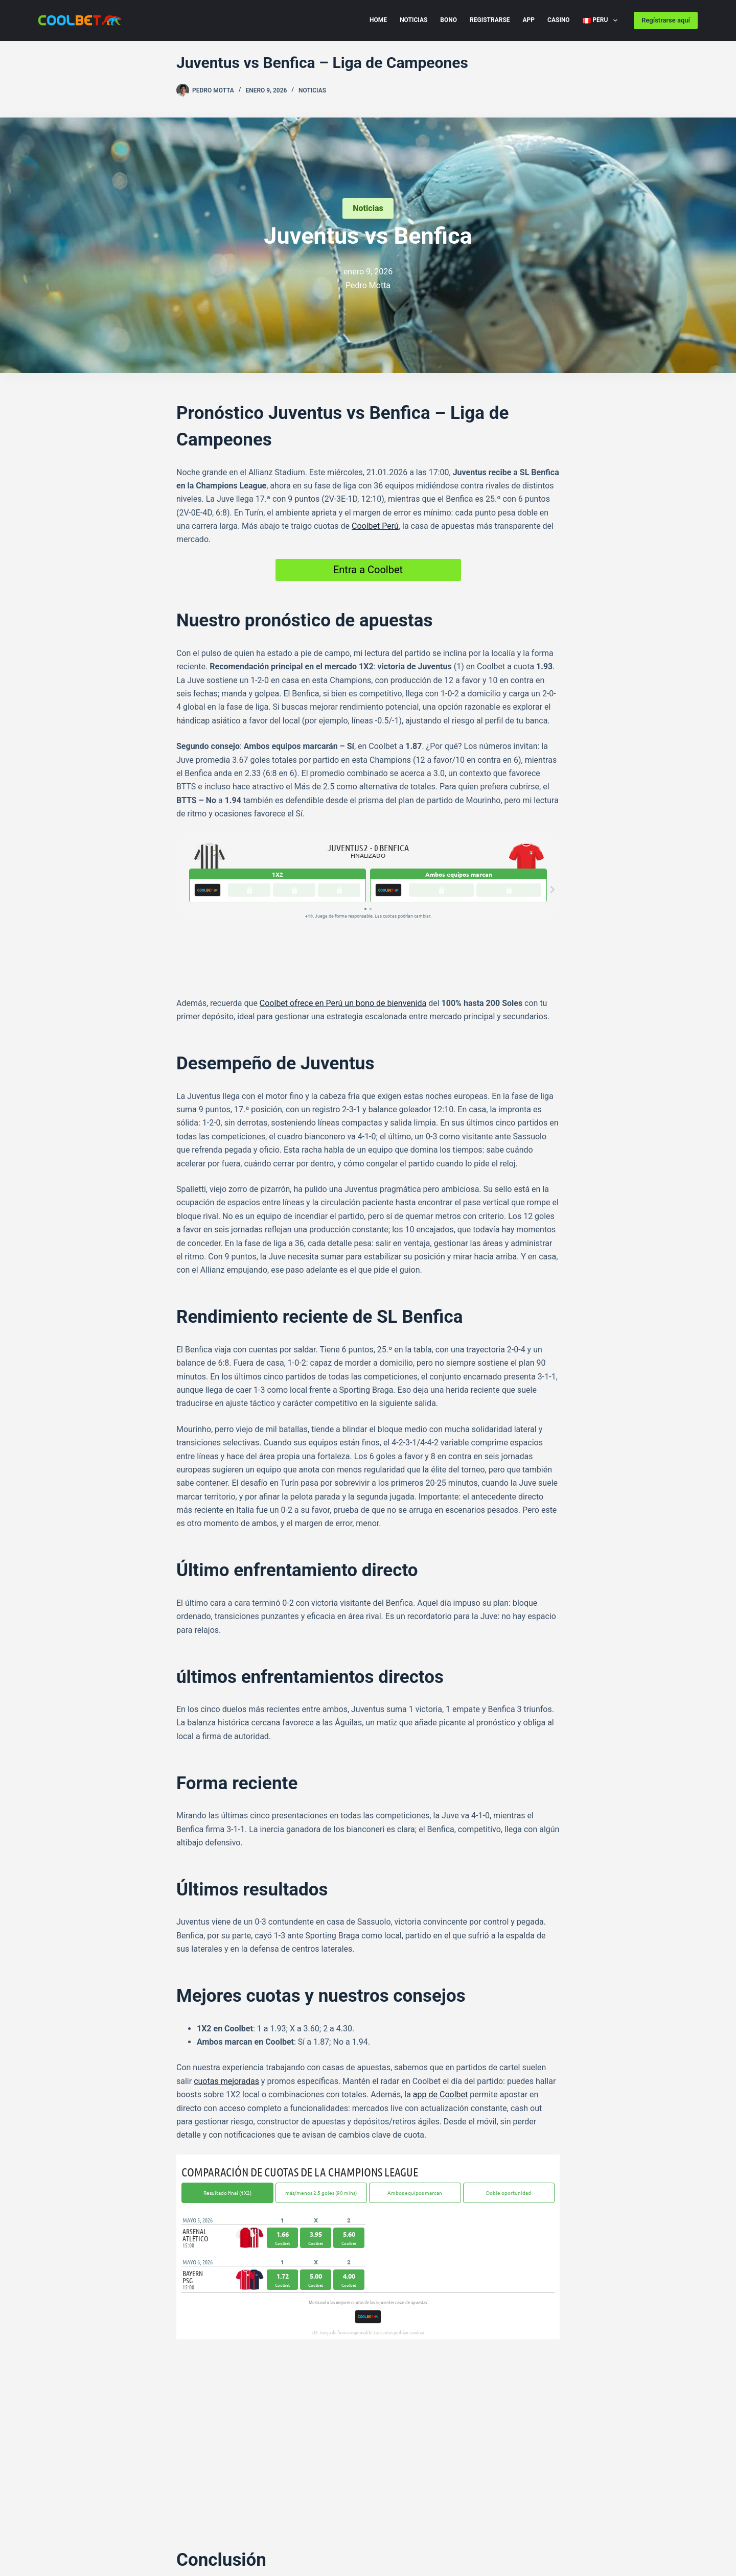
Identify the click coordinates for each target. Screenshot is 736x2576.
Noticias (413, 20)
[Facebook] (180, 2457)
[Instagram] (395, 2495)
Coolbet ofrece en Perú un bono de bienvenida (343, 942)
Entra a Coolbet (368, 570)
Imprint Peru (59, 2532)
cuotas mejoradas (226, 2020)
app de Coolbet (440, 2033)
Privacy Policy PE (146, 2518)
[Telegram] (195, 2457)
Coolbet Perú (375, 526)
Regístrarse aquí (665, 20)
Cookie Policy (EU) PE (71, 2518)
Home (378, 20)
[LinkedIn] (241, 2457)
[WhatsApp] (226, 2457)
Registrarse (490, 20)
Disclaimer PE (209, 2518)
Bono (448, 20)
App (529, 20)
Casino (558, 20)
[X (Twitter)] (211, 2457)
